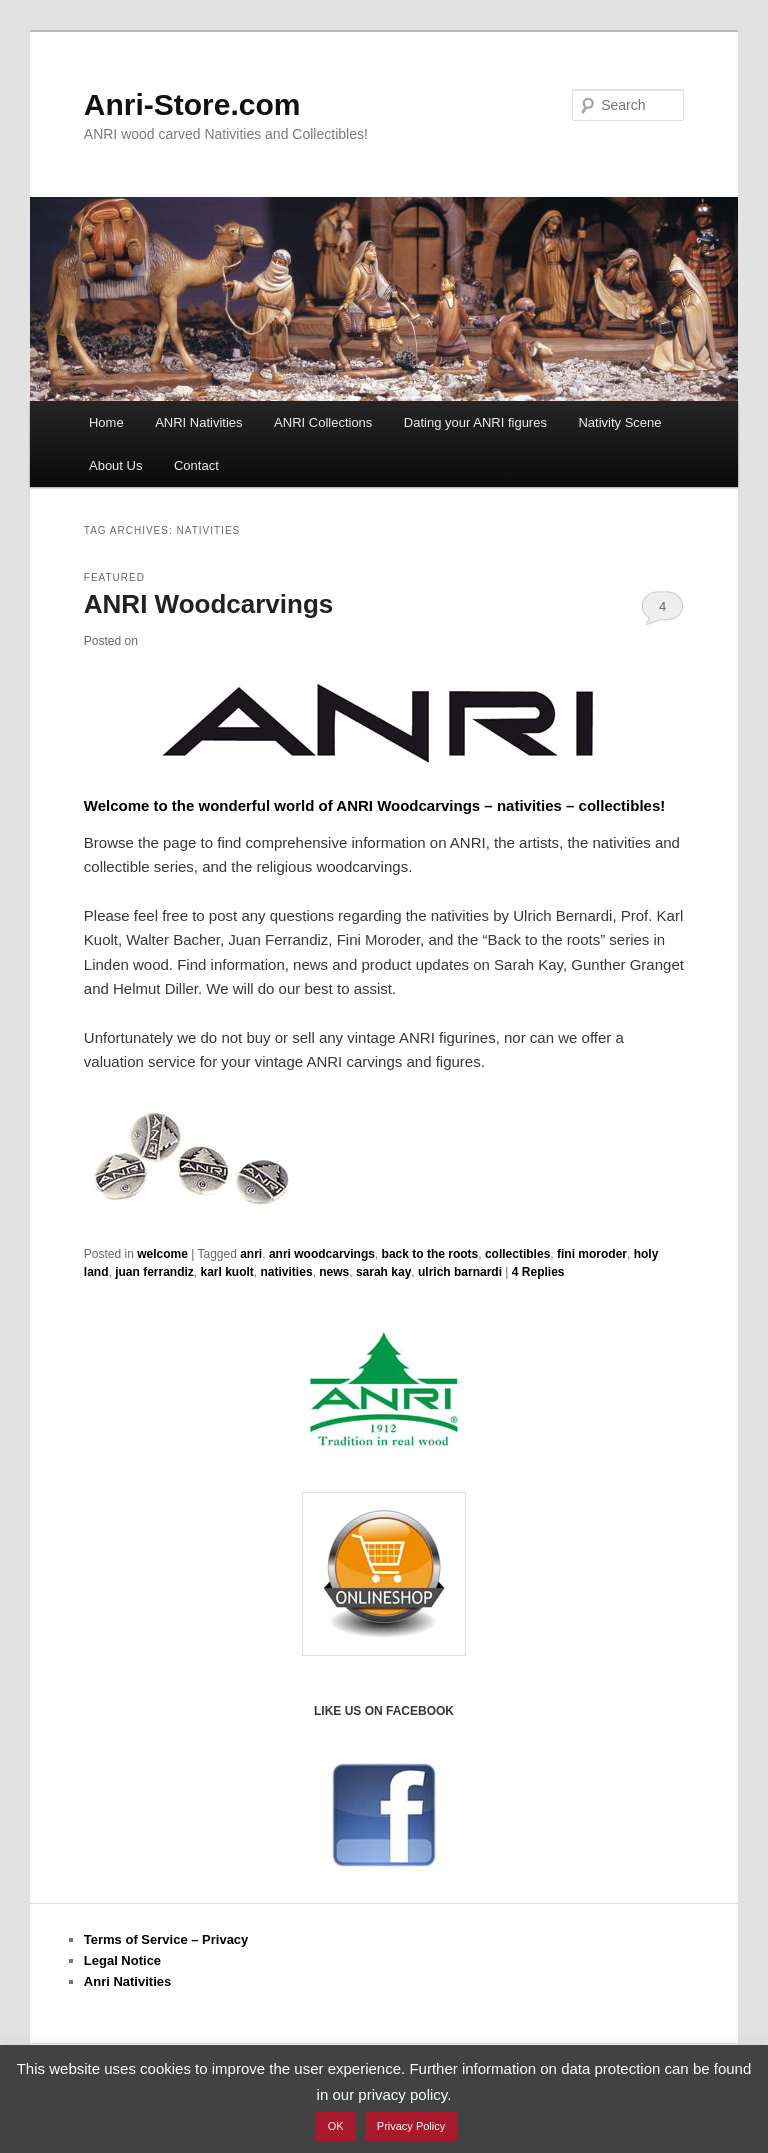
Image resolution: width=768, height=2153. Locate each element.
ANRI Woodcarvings (208, 604)
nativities (287, 1272)
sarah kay (383, 1272)
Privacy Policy (411, 2126)
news (334, 1272)
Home (106, 422)
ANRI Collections (323, 422)
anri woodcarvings (322, 1254)
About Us (115, 465)
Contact (196, 465)
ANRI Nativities (198, 422)
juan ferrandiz (154, 1272)
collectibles (517, 1254)
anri (251, 1254)
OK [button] (336, 2126)
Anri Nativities (127, 1981)
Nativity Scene (619, 422)
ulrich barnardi (460, 1272)
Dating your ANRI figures (475, 422)
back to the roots (430, 1254)
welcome (162, 1254)
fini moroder (592, 1254)
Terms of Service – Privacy (166, 1939)
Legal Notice (122, 1960)
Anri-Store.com (192, 104)
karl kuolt (227, 1272)
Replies (538, 1272)
